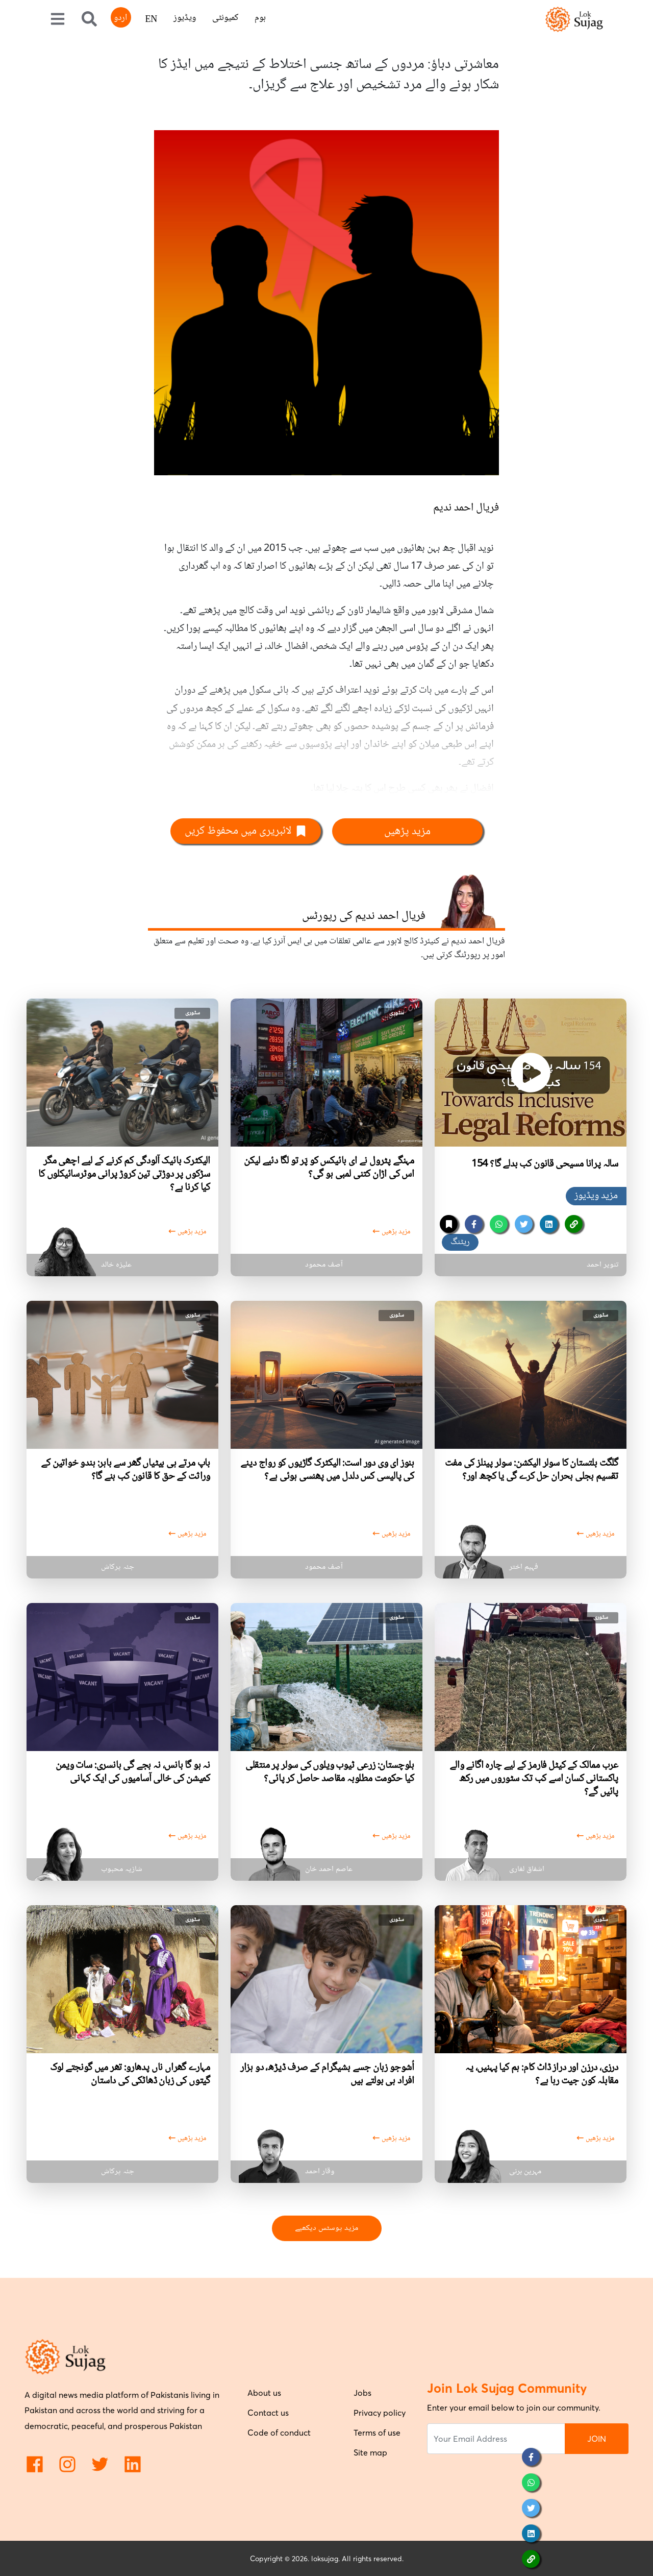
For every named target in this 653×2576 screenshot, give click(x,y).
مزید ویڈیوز (596, 1196)
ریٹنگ (460, 1242)
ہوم (260, 18)
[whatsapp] (499, 1224)
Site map (370, 2452)
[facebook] (474, 1224)
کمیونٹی (225, 18)
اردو (120, 18)
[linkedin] (549, 1224)
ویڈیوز (184, 18)
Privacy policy (380, 2413)
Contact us (268, 2413)
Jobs (362, 2393)
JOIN (596, 2439)
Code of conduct (279, 2432)
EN (151, 20)
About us (264, 2393)
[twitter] (524, 1224)
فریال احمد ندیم (466, 508)
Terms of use (377, 2432)
